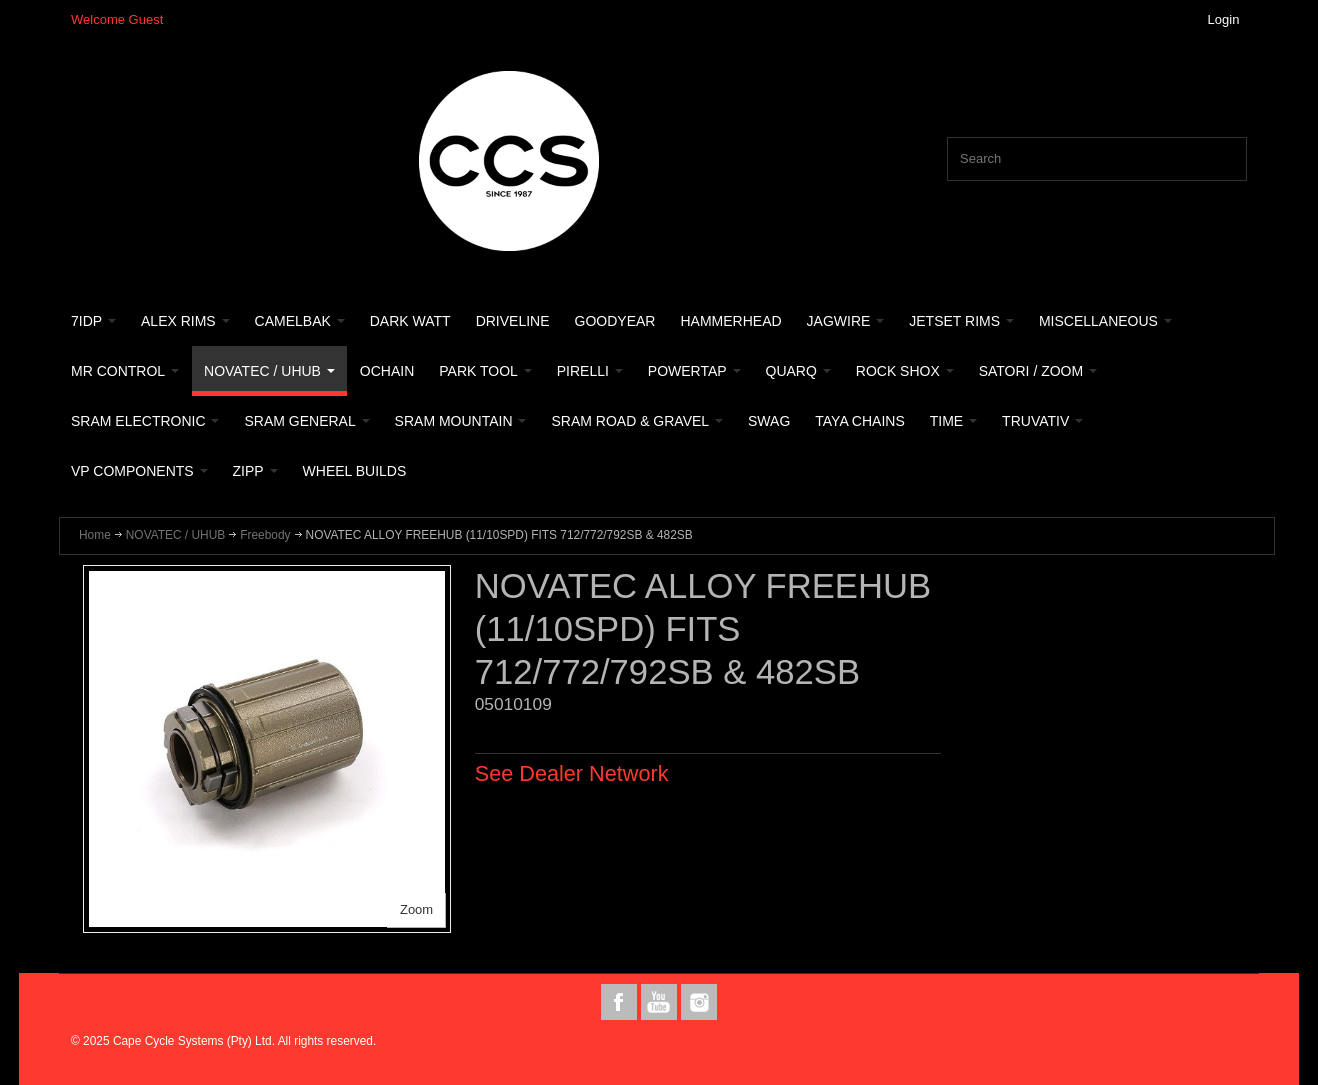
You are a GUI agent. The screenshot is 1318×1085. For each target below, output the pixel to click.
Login (1224, 19)
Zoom (416, 909)
